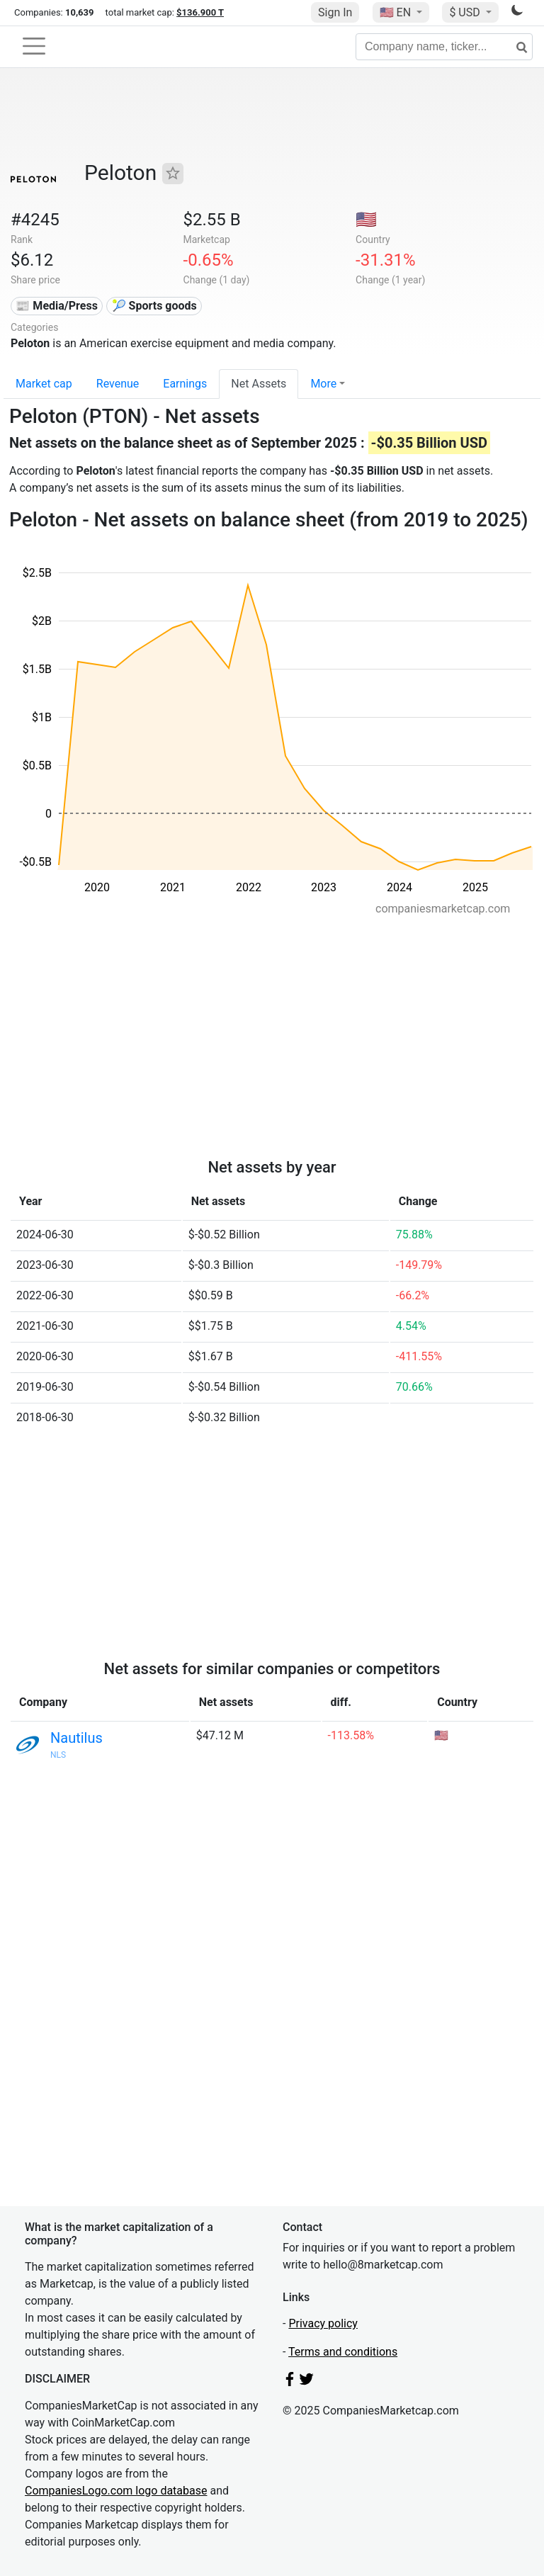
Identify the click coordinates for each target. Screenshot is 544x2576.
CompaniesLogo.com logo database (116, 2490)
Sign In (335, 12)
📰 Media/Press (56, 305)
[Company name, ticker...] (444, 46)
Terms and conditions (342, 2351)
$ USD (465, 12)
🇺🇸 (397, 12)
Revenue (118, 383)
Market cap (44, 383)
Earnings (185, 383)
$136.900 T (200, 12)
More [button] (323, 383)
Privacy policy (323, 2323)
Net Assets (258, 383)
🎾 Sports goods (154, 305)
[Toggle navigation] (34, 46)
